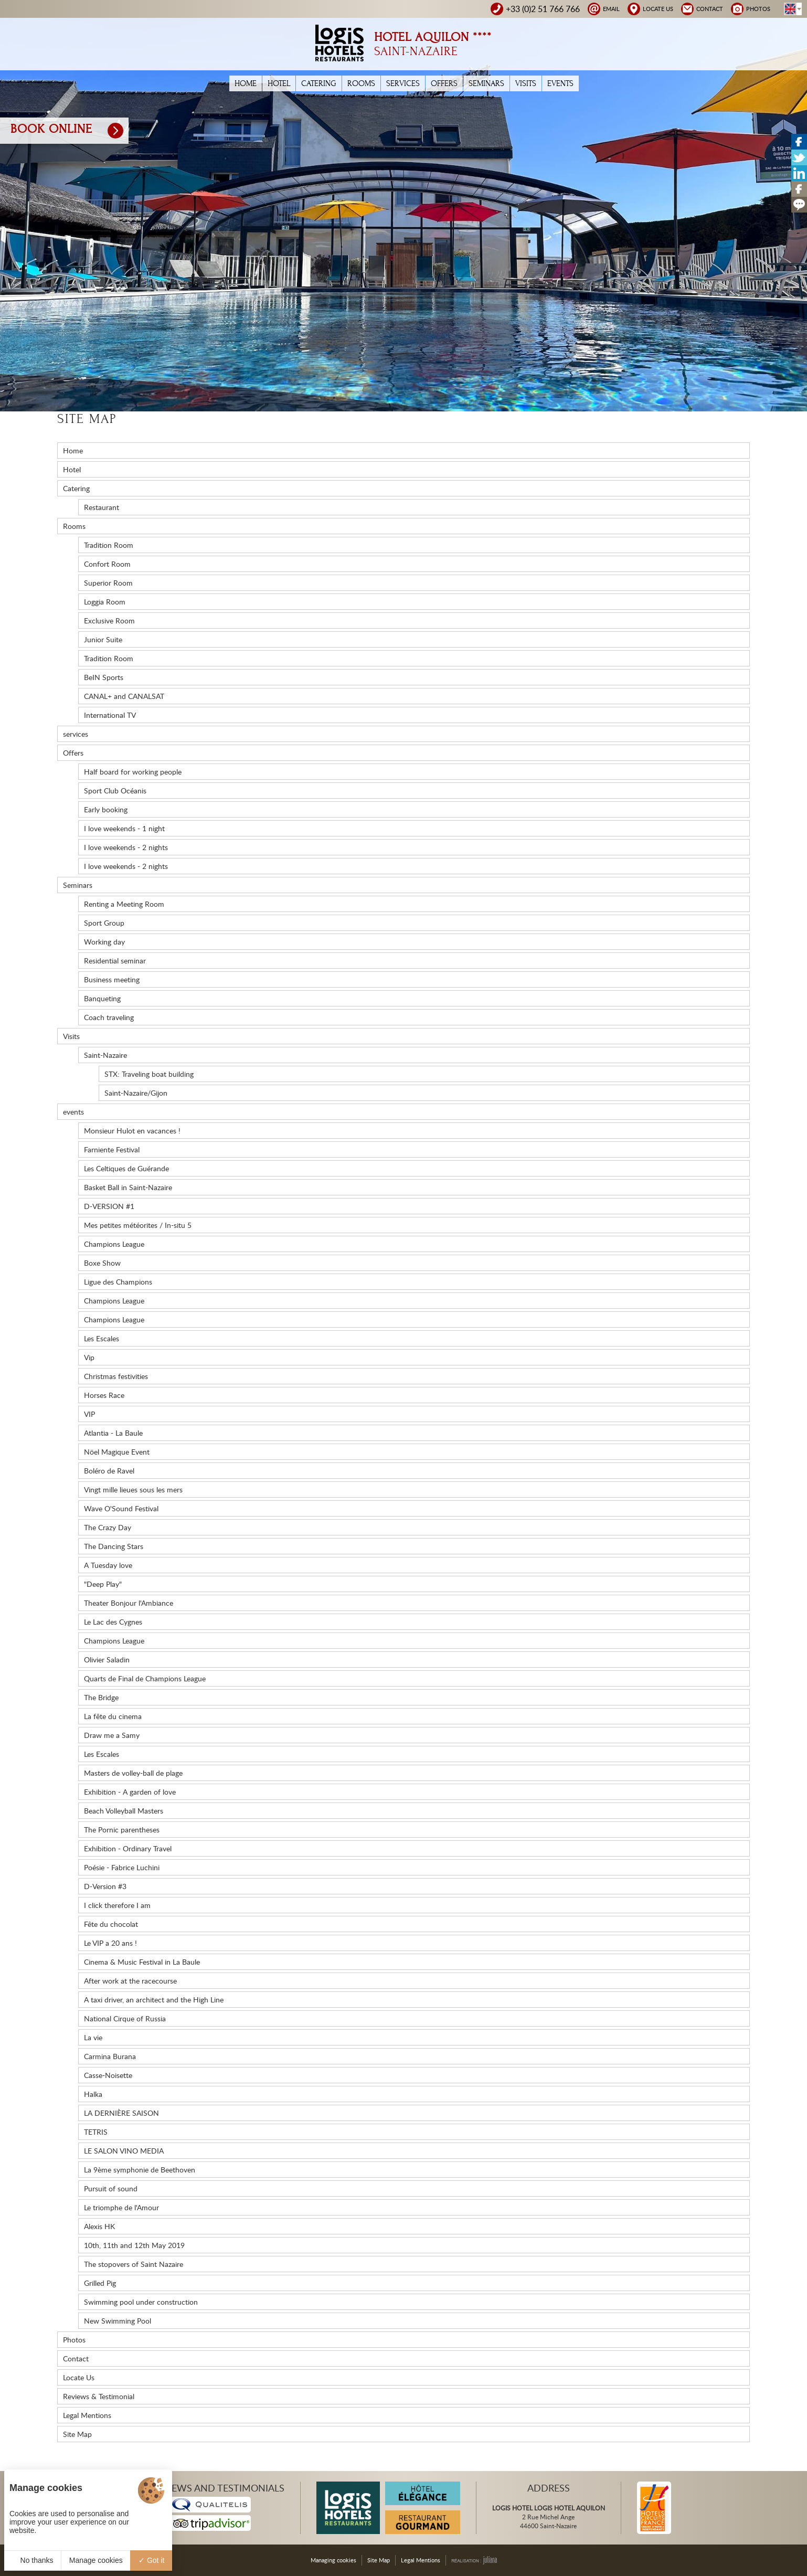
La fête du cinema (113, 1716)
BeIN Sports (103, 677)
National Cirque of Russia (125, 2018)
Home (246, 83)
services (403, 83)
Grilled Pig (100, 2283)
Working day (104, 942)
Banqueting (102, 998)
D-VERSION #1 (109, 1206)
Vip (89, 1357)
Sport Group (104, 923)
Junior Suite (103, 639)
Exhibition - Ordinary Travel (128, 1848)
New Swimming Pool (117, 2321)
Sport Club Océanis (115, 791)
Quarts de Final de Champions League (145, 1678)
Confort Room (107, 564)
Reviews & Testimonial (98, 2396)
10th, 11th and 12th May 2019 (134, 2245)
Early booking (106, 809)
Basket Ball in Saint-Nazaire (128, 1187)
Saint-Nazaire (105, 1055)
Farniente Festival (112, 1149)
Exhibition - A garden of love (130, 1792)
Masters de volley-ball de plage (133, 1773)
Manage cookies (96, 2560)
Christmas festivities (116, 1376)
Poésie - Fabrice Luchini (122, 1867)
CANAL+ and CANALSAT (124, 696)
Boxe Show (102, 1263)
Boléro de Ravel (109, 1471)
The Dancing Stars (113, 1546)
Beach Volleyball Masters (123, 1811)
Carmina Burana (110, 2056)
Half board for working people (133, 772)
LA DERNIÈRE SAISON (121, 2113)
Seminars (486, 83)
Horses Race (104, 1395)
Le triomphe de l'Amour (121, 2207)
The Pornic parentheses (122, 1830)
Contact (76, 2358)
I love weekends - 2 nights (126, 847)
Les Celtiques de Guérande (126, 1168)
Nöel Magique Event (117, 1452)
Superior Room (108, 583)
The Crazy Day (107, 1527)
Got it (151, 2560)
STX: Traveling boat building (149, 1074)
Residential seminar (115, 961)
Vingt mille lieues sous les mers (133, 1489)
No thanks (33, 2560)
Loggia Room (104, 602)
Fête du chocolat (111, 1924)
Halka (93, 2094)
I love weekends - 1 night (124, 828)
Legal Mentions (87, 2415)
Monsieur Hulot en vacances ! (132, 1131)
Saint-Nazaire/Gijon (135, 1093)
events (560, 83)
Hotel (279, 83)
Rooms (361, 83)
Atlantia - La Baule (113, 1433)
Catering (318, 83)
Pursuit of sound (110, 2188)
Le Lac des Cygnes (113, 1622)
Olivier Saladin (107, 1660)
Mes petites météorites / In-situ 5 (138, 1225)
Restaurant (101, 507)
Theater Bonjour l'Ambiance (128, 1603)
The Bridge (101, 1697)
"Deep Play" (103, 1584)
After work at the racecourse (130, 1981)
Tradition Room (108, 545)
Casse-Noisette (108, 2075)
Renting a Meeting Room (124, 904)
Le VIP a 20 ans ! (110, 1943)
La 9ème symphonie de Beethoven (139, 2170)
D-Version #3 (105, 1886)
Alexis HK (99, 2226)
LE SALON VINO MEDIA (124, 2151)
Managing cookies (333, 2560)
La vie (93, 2037)
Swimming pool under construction (141, 2302)
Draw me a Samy (112, 1735)
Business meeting (112, 979)
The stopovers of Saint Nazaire (133, 2264)
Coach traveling (109, 1017)
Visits (525, 83)
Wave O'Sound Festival (121, 1508)
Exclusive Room (109, 621)
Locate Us (78, 2377)
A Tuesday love (108, 1565)
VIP (89, 1414)
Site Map (77, 2434)
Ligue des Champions (118, 1282)
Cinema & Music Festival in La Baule (142, 1962)
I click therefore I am (117, 1905)
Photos (74, 2340)
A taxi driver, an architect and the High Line (154, 2000)
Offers (444, 83)
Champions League (114, 1244)
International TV (110, 715)
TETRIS (96, 2132)
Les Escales (101, 1338)
